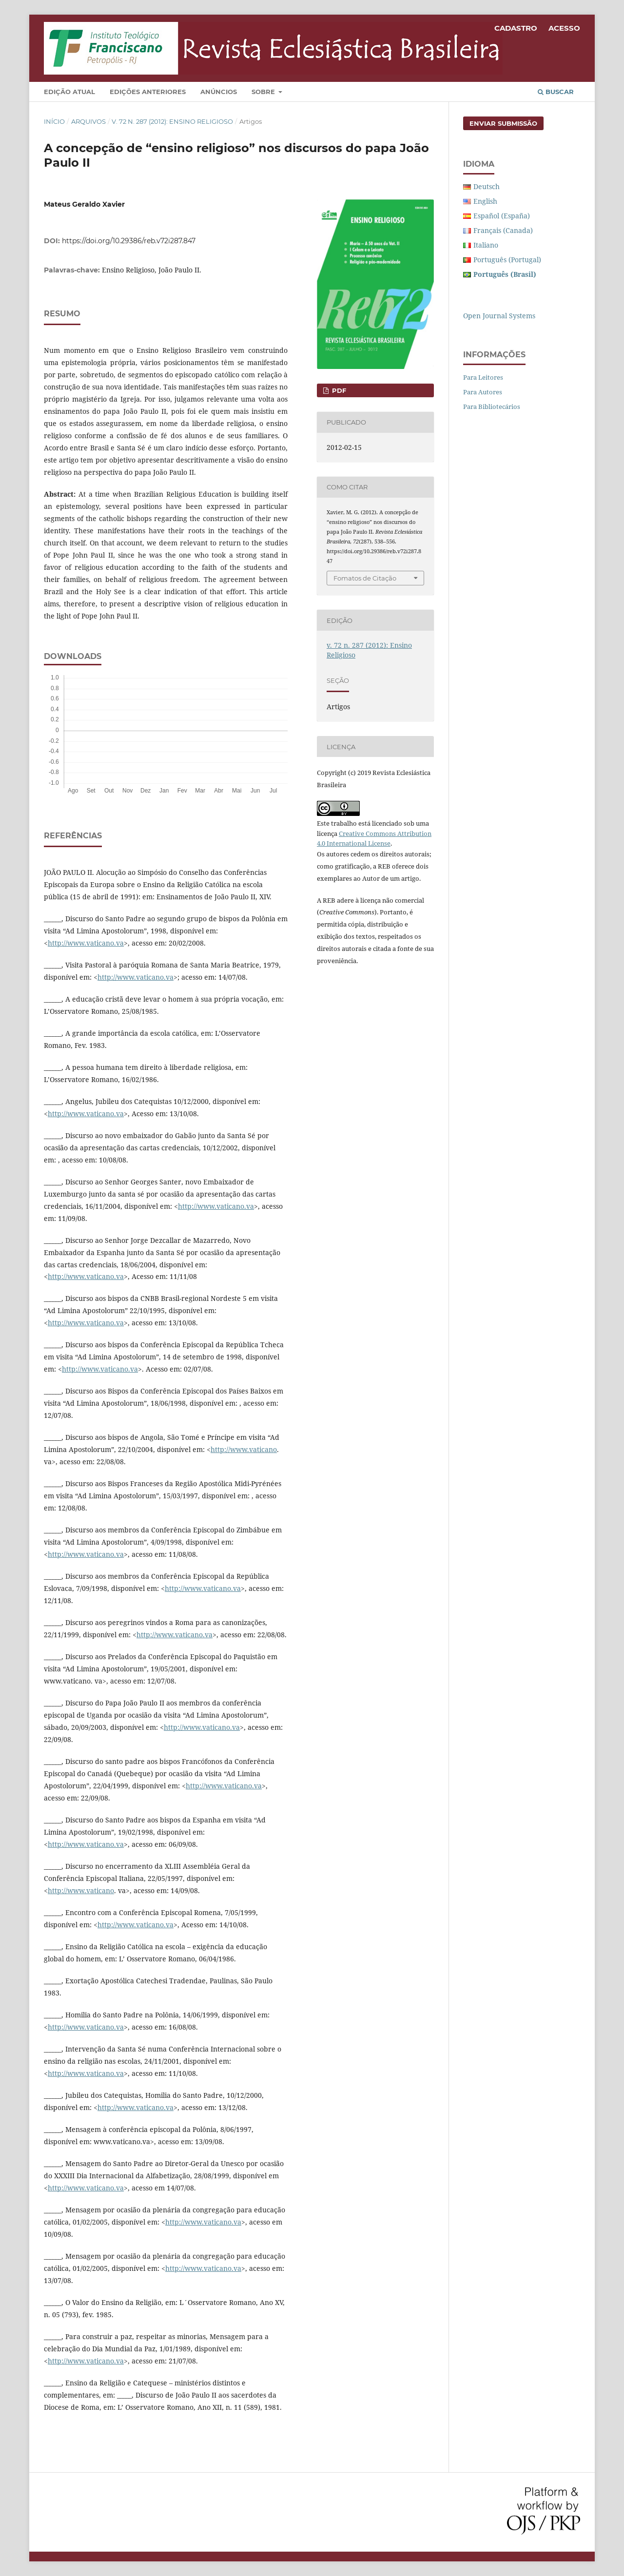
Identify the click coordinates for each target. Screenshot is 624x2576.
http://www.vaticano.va (86, 943)
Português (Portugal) (507, 259)
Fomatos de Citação (364, 578)
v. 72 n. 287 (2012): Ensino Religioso (172, 121)
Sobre (264, 92)
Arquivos (88, 121)
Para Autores (482, 391)
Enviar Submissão (503, 123)
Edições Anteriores (148, 92)
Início (54, 121)
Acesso (564, 28)
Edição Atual (69, 92)
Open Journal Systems (499, 315)
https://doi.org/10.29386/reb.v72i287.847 (128, 240)
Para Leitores (483, 377)
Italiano (485, 245)
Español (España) (501, 215)
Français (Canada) (503, 230)
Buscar (556, 92)
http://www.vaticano (244, 1449)
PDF (338, 390)
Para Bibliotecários (491, 406)
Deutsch (486, 186)
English (485, 201)
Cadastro (515, 28)
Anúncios (218, 92)
